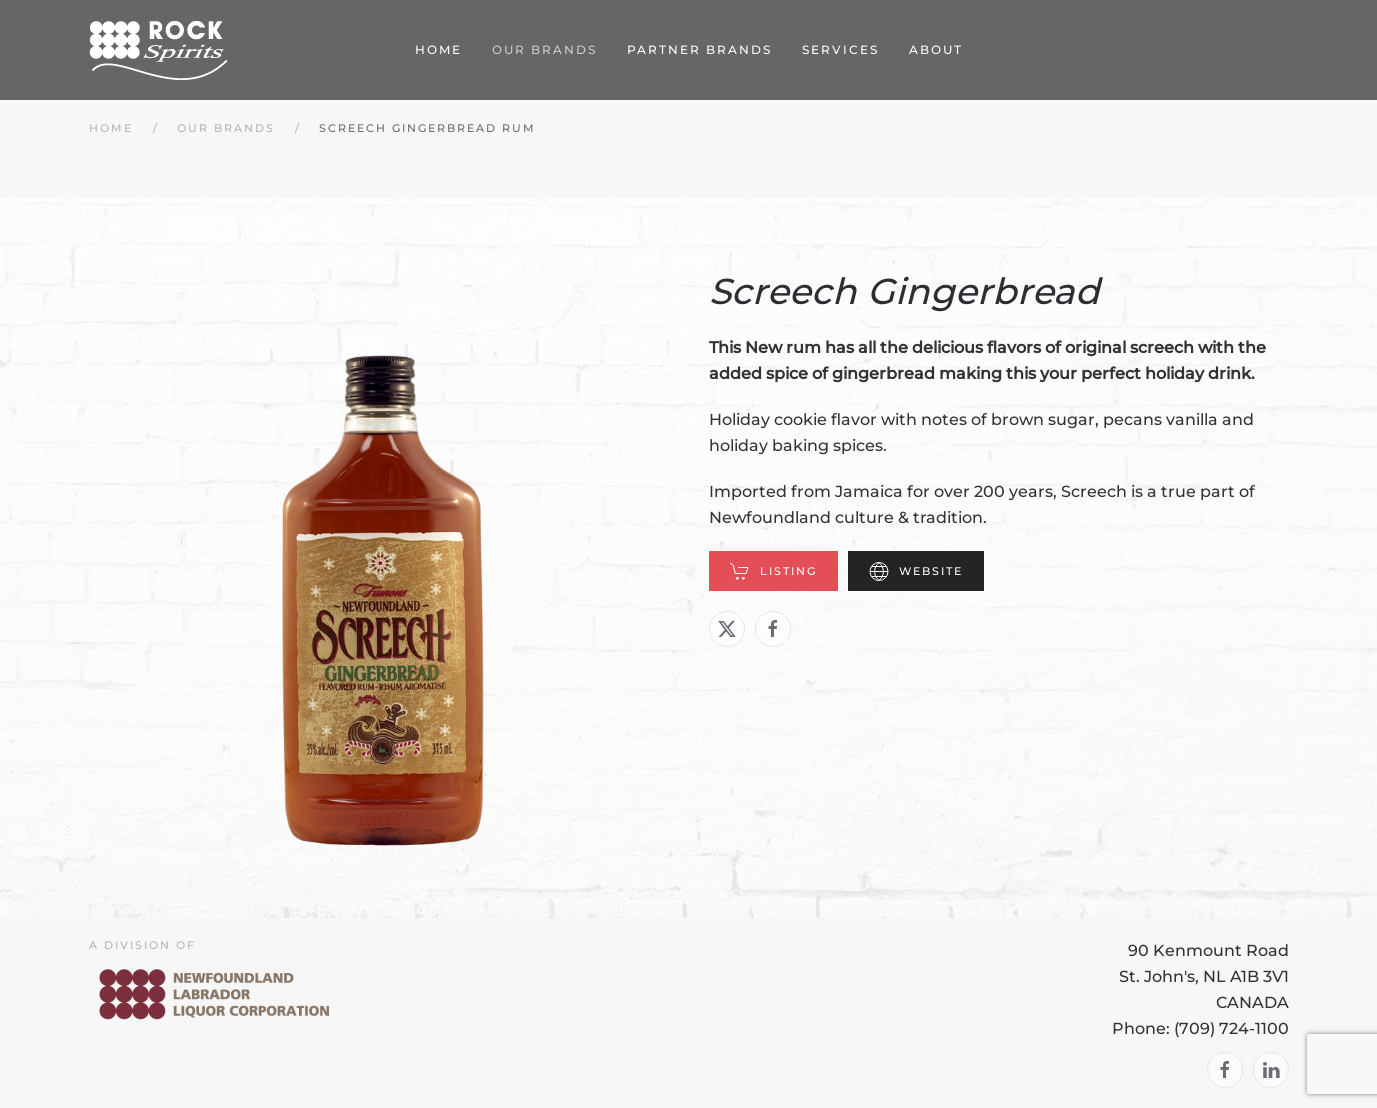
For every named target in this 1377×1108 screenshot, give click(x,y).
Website (916, 571)
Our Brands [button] (544, 49)
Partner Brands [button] (699, 49)
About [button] (936, 49)
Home (438, 49)
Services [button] (840, 49)
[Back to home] (159, 50)
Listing (773, 571)
